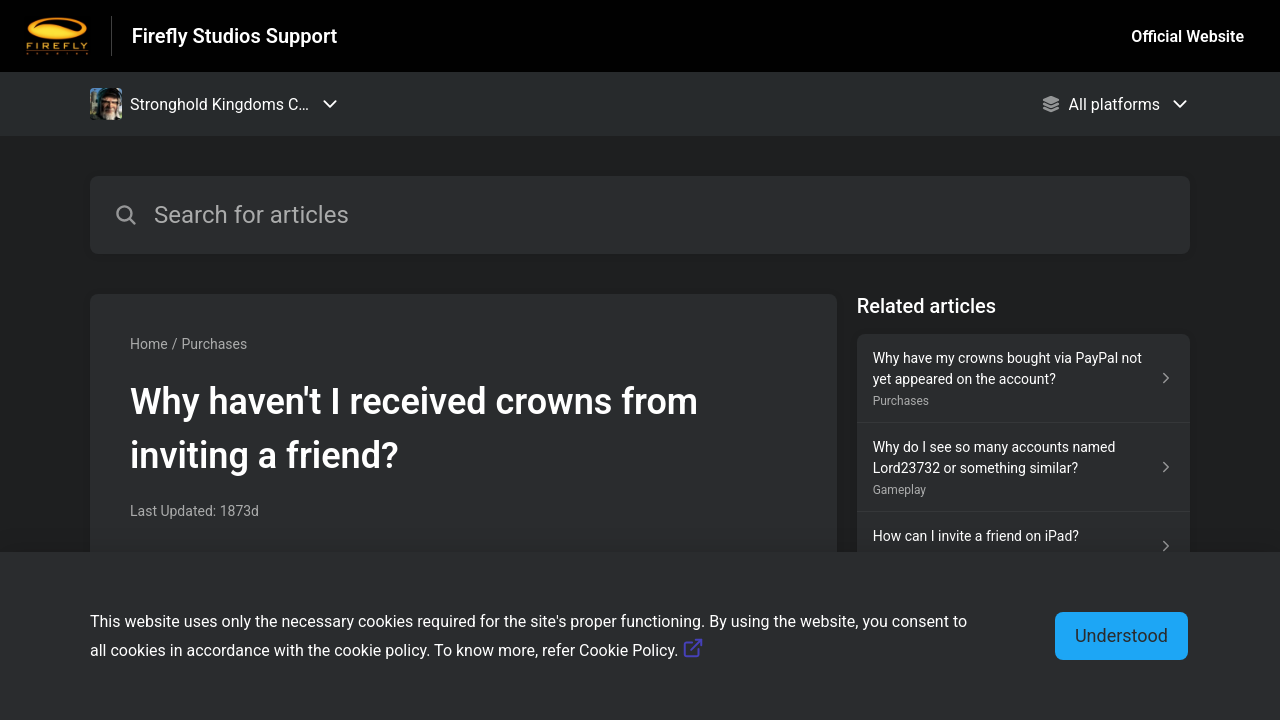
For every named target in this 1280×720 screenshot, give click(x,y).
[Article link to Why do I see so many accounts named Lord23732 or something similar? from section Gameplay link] (1023, 467)
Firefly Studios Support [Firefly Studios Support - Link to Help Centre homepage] (235, 36)
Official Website (1187, 36)
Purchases (214, 344)
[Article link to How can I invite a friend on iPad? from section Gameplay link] (1023, 546)
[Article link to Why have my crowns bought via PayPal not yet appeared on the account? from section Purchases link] (1023, 378)
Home (149, 344)
